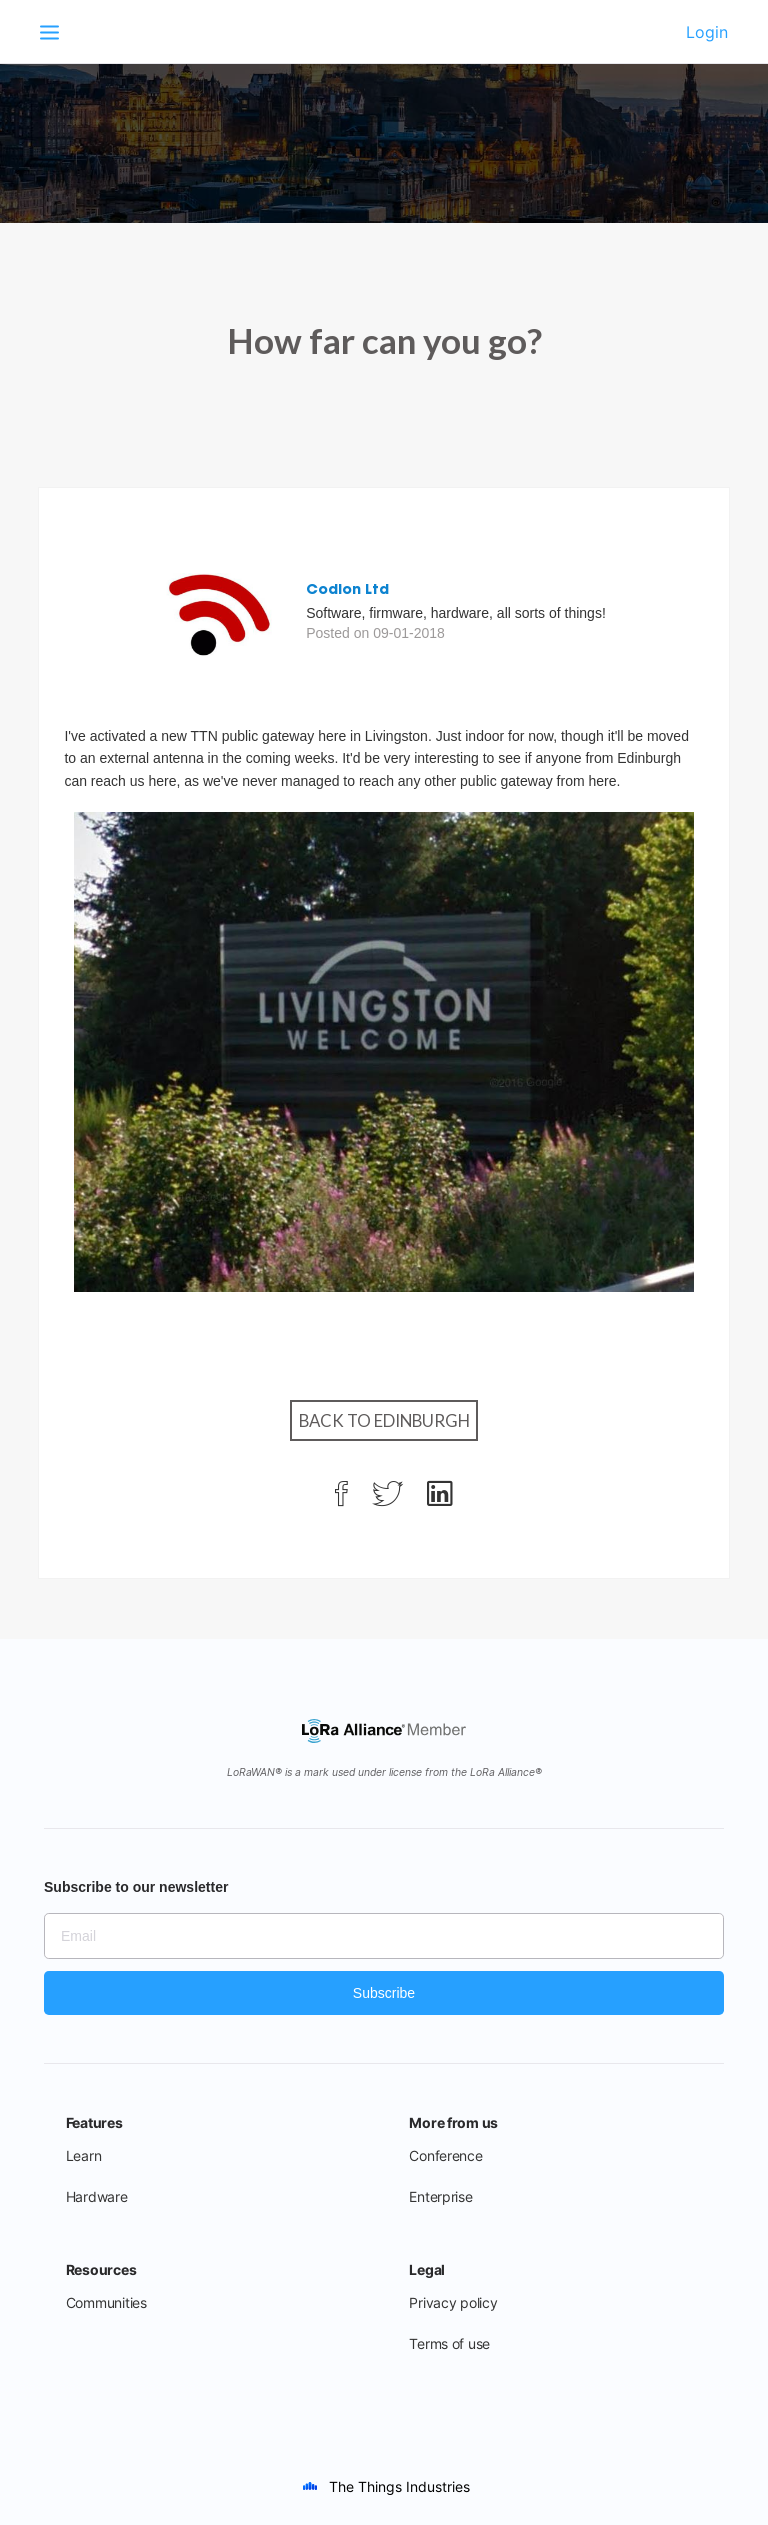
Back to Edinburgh (384, 1420)
